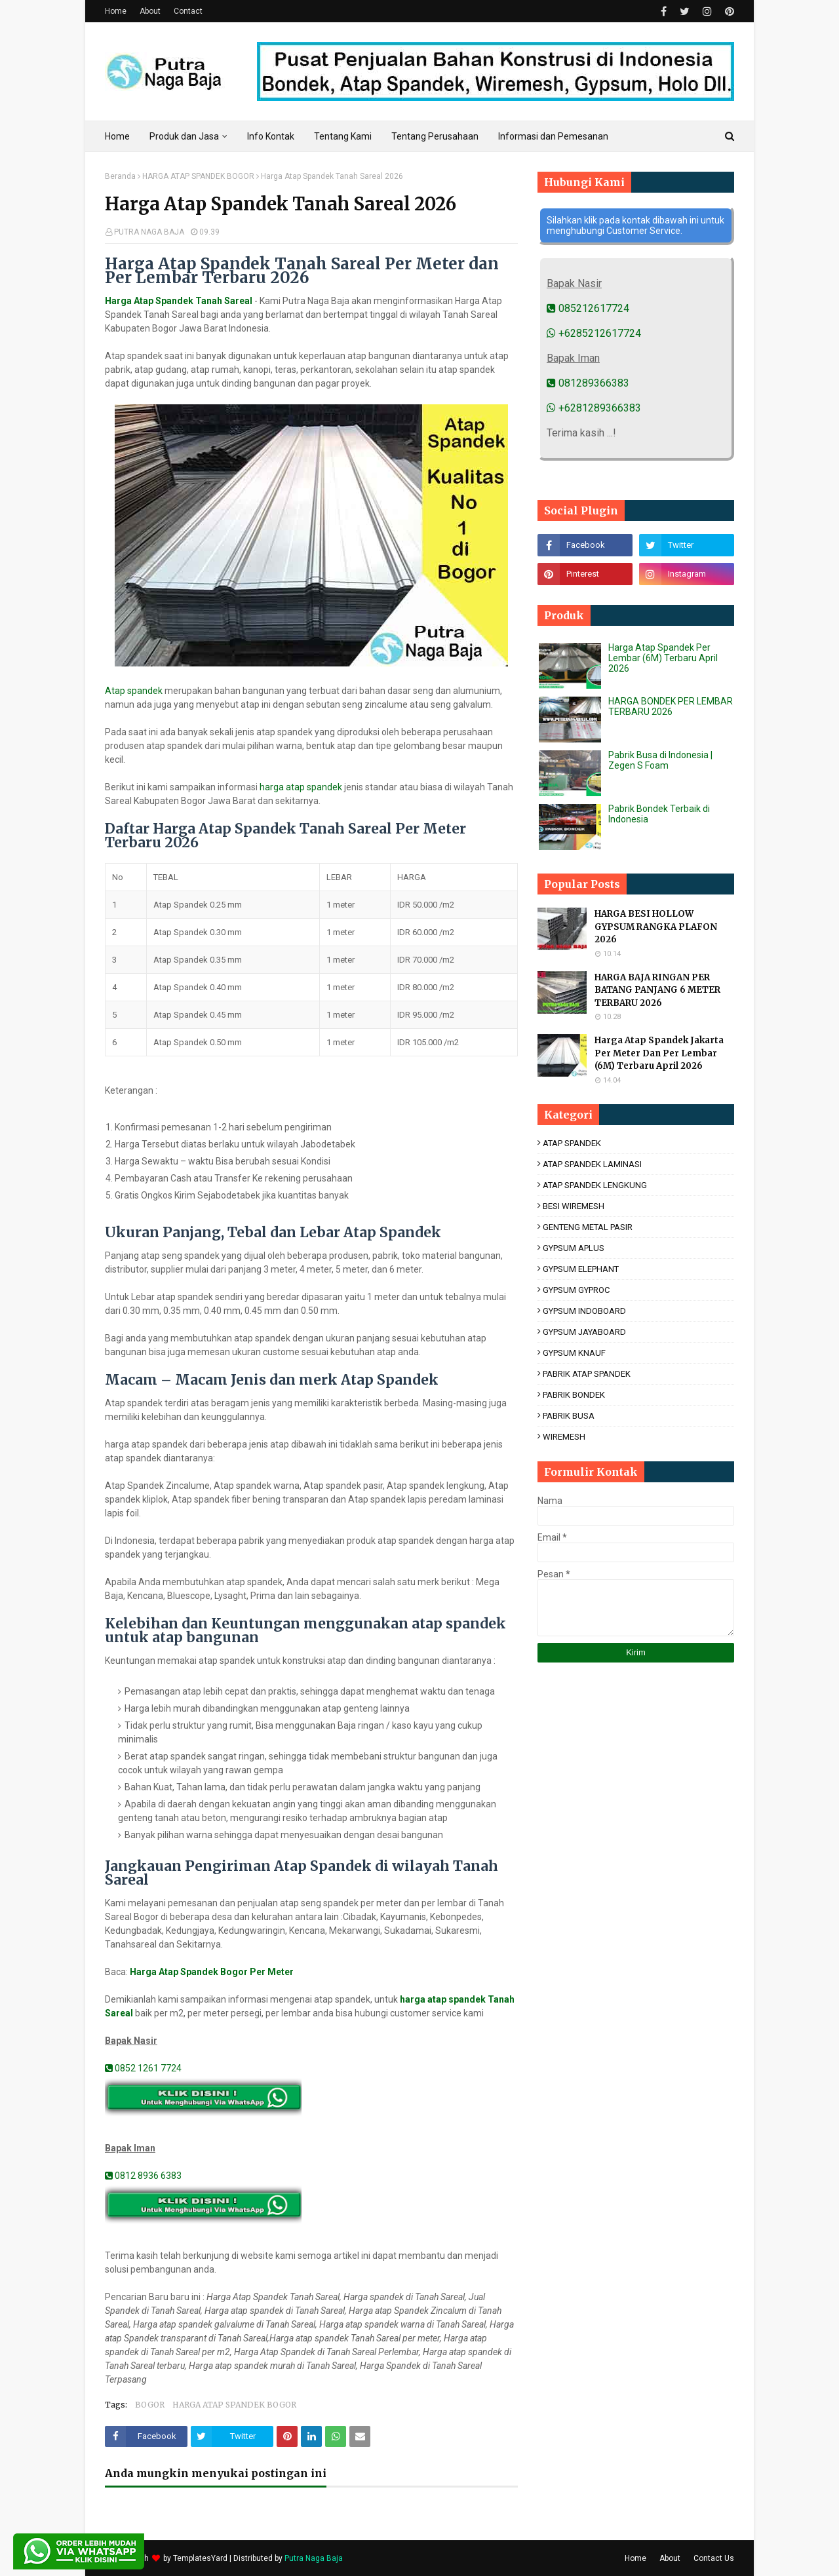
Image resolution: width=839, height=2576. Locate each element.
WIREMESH (564, 1437)
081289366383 (588, 383)
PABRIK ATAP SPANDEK (587, 1374)
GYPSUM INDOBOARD (584, 1311)
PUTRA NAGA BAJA (149, 232)
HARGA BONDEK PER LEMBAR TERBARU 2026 (670, 706)
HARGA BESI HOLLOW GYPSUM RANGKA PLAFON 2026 (656, 926)
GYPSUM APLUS (573, 1248)
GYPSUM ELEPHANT (581, 1269)
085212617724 (588, 308)
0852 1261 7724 (143, 2068)
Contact (188, 11)
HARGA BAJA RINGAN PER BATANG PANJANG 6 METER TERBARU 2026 (657, 990)
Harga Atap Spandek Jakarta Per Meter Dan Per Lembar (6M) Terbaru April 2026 (659, 1053)
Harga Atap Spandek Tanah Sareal (178, 301)
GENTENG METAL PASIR (588, 1227)
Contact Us (713, 2558)
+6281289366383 (594, 408)
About (150, 11)
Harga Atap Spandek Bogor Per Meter (212, 1972)
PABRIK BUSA (569, 1416)
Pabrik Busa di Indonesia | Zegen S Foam (660, 760)
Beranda (120, 176)
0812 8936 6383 (143, 2175)
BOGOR (150, 2405)
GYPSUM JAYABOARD (584, 1332)
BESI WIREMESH (573, 1206)
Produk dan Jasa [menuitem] (184, 136)
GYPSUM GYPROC (576, 1290)
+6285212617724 (594, 333)
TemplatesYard (200, 2558)
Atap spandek (134, 690)
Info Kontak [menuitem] (270, 136)
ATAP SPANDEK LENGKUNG (595, 1185)
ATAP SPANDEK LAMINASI (592, 1164)
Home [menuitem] (117, 136)
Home (116, 11)
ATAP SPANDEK (572, 1143)
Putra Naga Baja (313, 2558)
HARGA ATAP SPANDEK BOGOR (198, 176)
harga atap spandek (301, 787)
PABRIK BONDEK (574, 1395)
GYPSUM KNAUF (574, 1353)
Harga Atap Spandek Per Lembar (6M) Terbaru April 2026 (663, 658)
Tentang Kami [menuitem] (343, 136)
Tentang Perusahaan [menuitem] (434, 136)
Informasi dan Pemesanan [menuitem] (553, 136)
